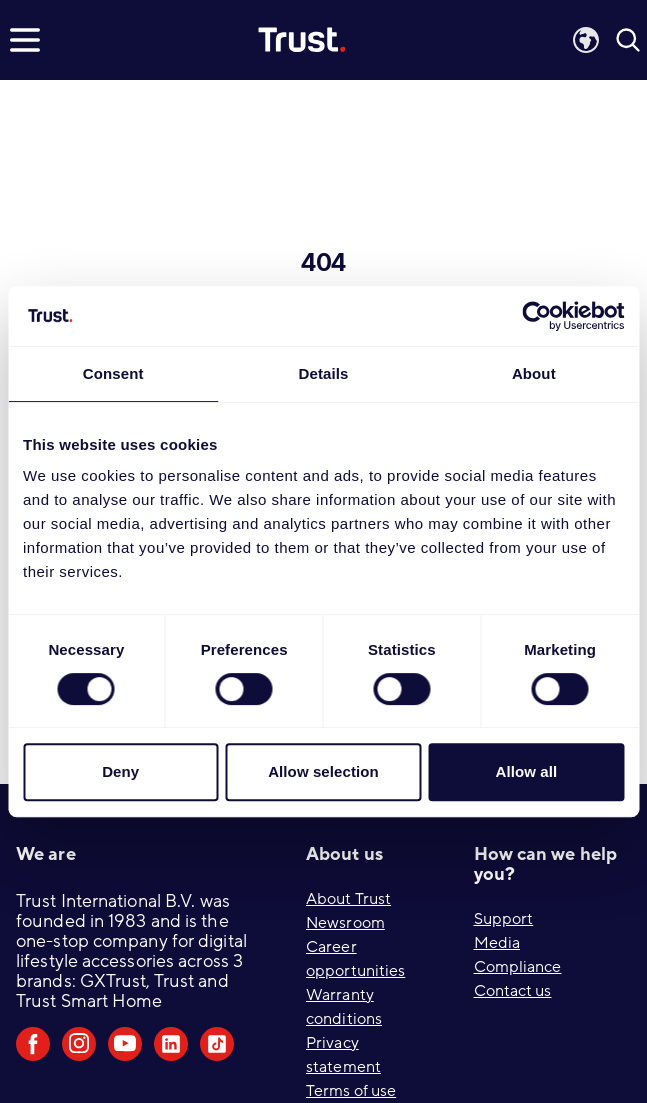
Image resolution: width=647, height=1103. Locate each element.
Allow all (526, 771)
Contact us (513, 991)
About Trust (348, 899)
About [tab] (534, 373)
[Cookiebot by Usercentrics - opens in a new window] (536, 316)
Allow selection (323, 771)
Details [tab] (324, 373)
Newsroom (345, 923)
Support (504, 919)
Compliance (518, 967)
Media (497, 943)
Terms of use (351, 1091)
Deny (120, 771)
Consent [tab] (113, 373)
